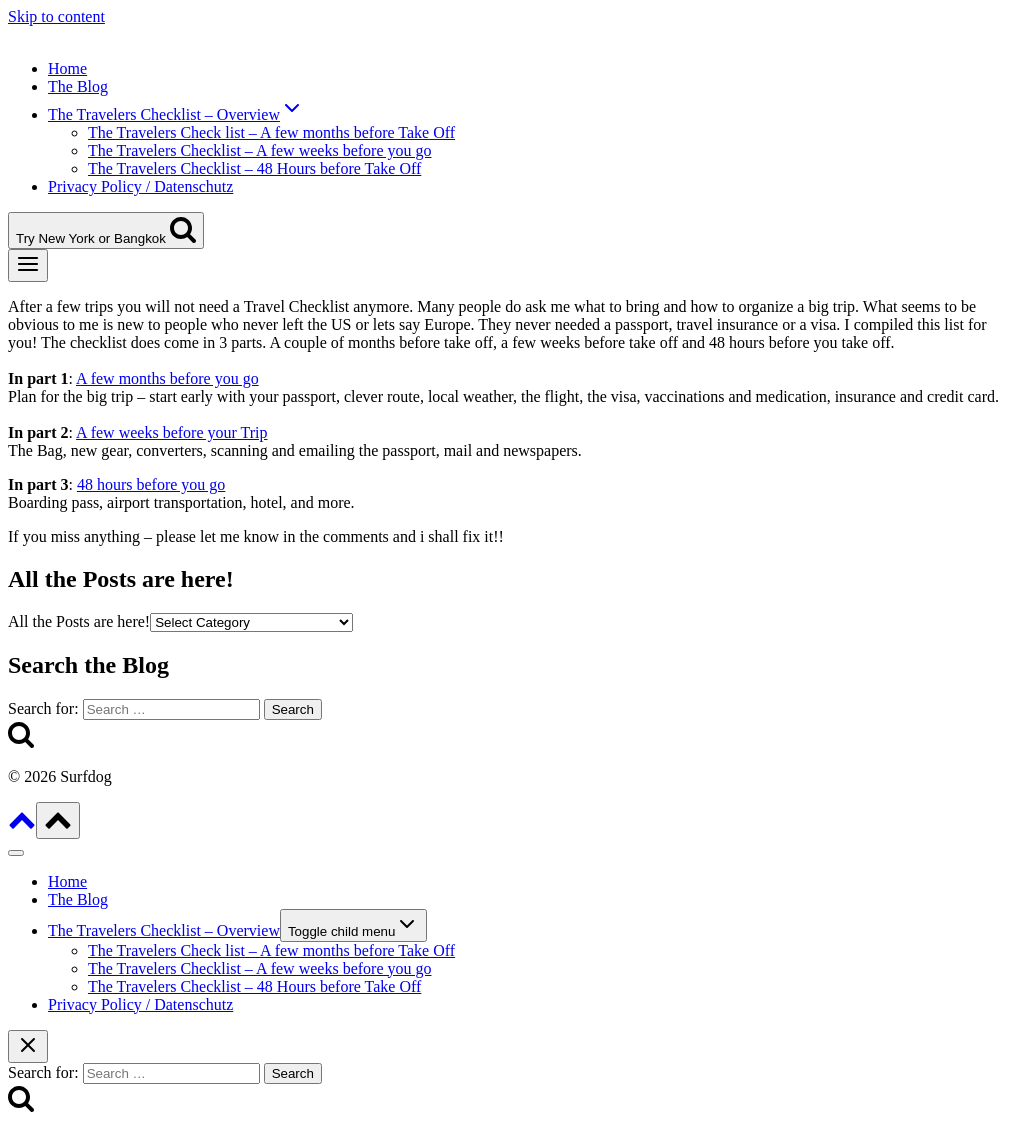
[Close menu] (16, 853)
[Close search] (28, 1046)
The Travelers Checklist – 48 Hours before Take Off (254, 168)
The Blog (78, 86)
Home (67, 68)
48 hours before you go (151, 484)
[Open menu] (28, 265)
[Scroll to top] (22, 827)
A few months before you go (167, 378)
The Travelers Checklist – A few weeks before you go (259, 150)
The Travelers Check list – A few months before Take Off (271, 132)
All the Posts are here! (79, 621)
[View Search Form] (106, 230)
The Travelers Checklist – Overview (164, 930)
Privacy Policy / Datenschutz (140, 186)
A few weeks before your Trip (172, 432)
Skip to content (56, 16)
